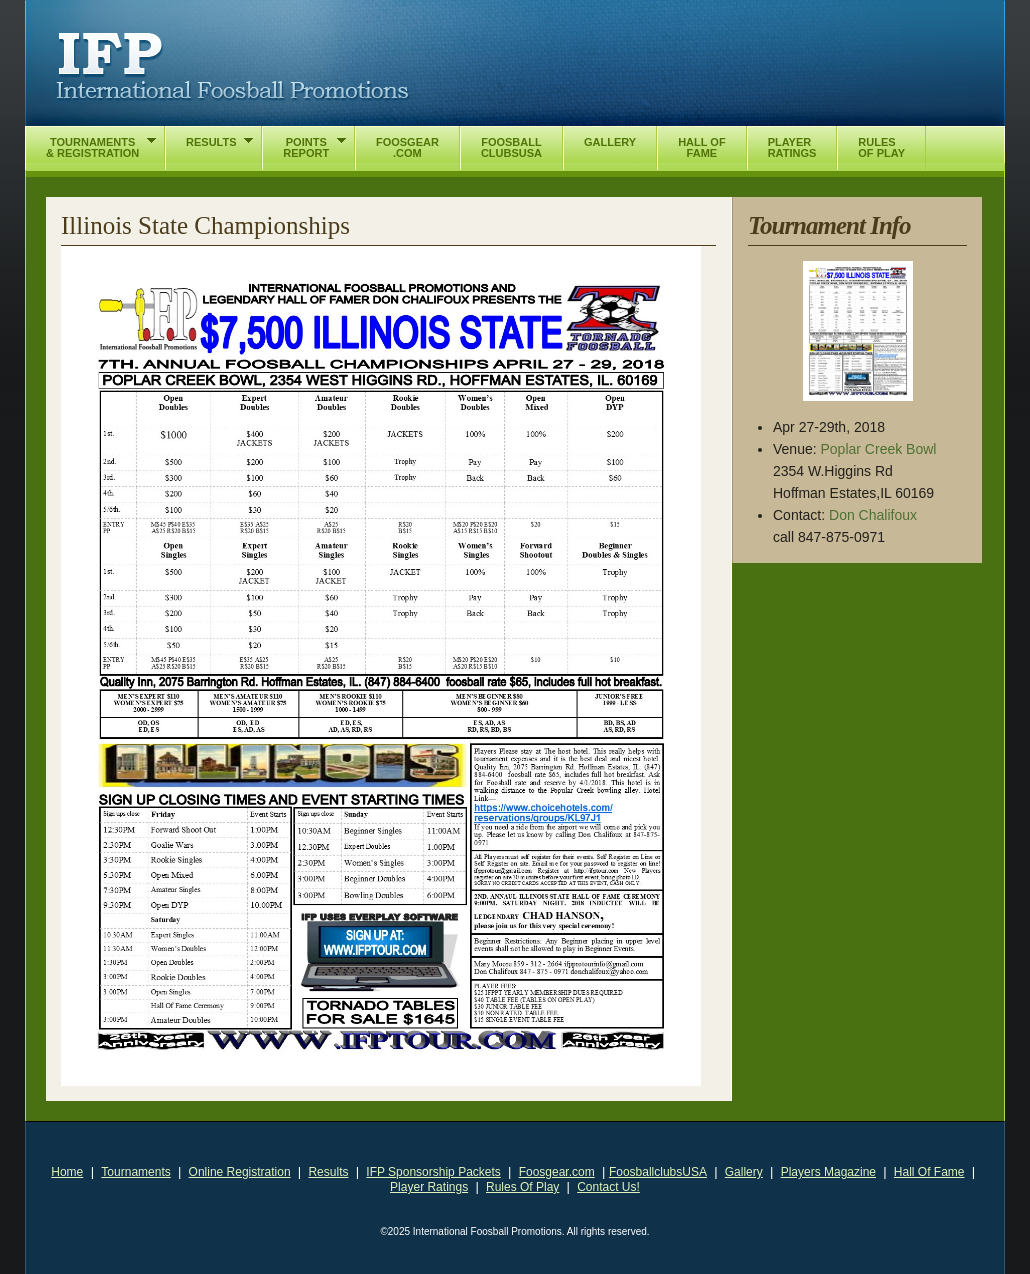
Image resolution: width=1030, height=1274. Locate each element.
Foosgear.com (557, 1172)
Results (328, 1172)
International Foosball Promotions (232, 67)
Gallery (744, 1172)
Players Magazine (828, 1172)
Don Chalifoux (873, 515)
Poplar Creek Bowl (879, 449)
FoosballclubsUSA (658, 1172)
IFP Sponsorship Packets (433, 1172)
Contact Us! (608, 1187)
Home (67, 1172)
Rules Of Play (522, 1187)
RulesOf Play (881, 147)
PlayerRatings (792, 147)
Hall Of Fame (929, 1172)
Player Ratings (429, 1187)
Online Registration (240, 1172)
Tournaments (135, 1172)
